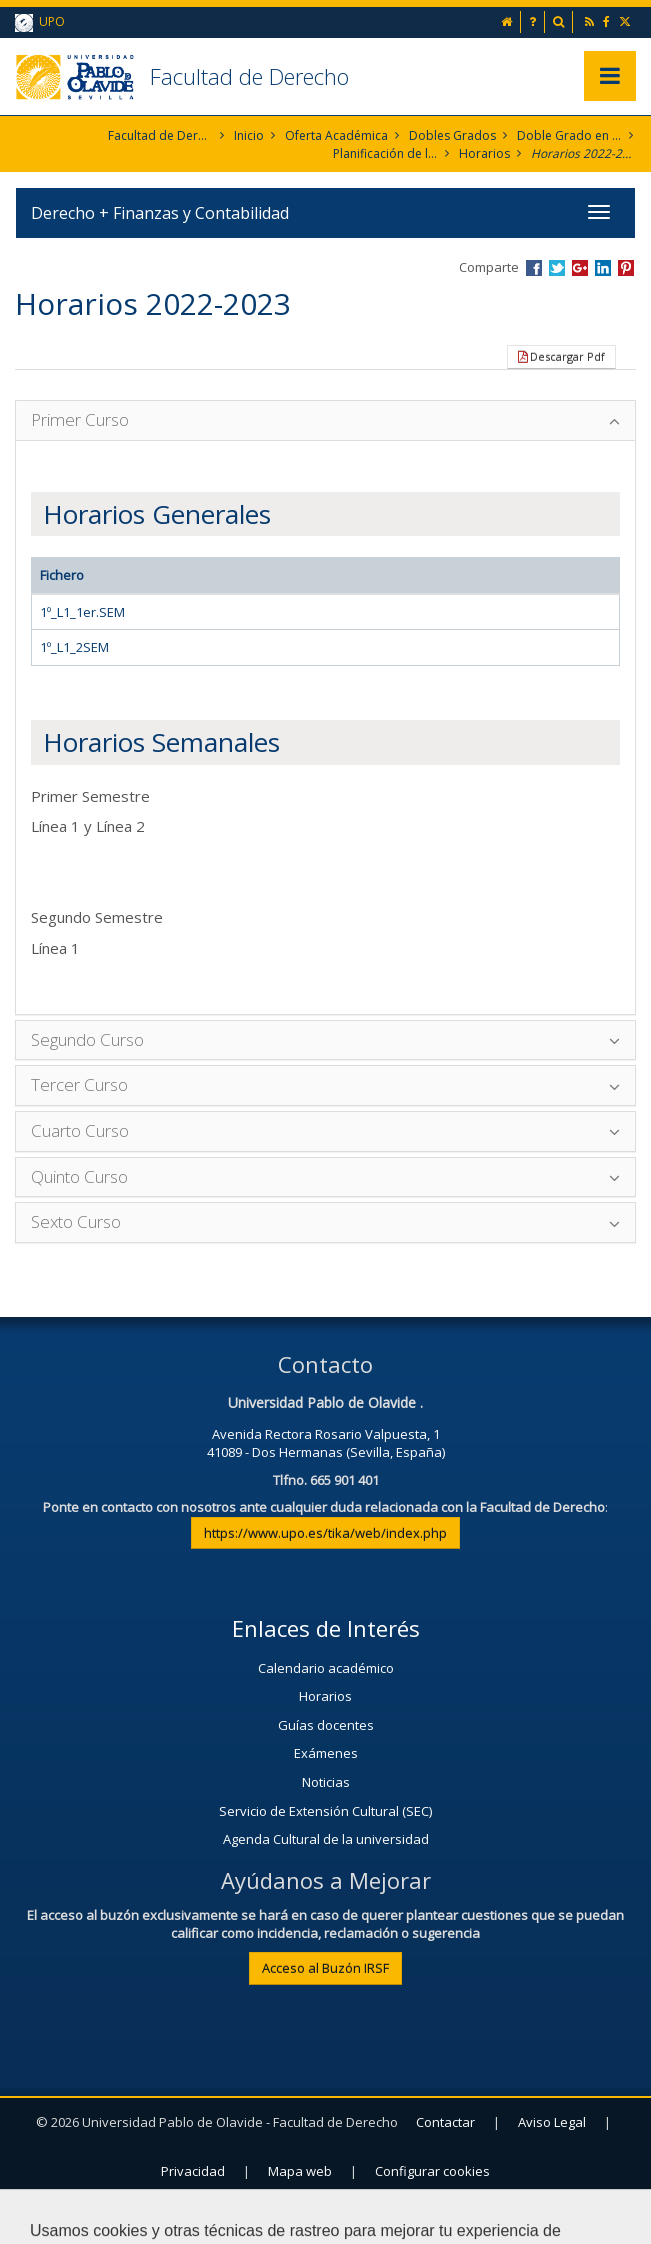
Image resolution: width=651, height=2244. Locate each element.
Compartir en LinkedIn (603, 268)
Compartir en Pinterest (626, 268)
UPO (40, 22)
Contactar (445, 2122)
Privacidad (193, 2171)
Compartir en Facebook (534, 268)
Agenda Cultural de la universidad (326, 1839)
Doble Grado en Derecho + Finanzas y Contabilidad (569, 135)
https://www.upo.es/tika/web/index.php (325, 1533)
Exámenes (326, 1753)
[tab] (325, 420)
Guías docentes (326, 1725)
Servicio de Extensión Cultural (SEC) (325, 1811)
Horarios (484, 153)
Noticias (326, 1782)
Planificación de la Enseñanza (385, 153)
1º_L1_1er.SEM (82, 612)
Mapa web (300, 2171)
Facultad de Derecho (249, 76)
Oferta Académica (336, 135)
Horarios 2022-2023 (583, 153)
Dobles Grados (452, 135)
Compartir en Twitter (557, 268)
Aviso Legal (552, 2122)
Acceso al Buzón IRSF (325, 1968)
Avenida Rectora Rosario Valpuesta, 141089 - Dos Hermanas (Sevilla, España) (326, 1443)
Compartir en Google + (580, 268)
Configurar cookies (432, 2171)
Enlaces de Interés (326, 1628)
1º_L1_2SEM (74, 647)
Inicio (249, 135)
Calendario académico (326, 1668)
